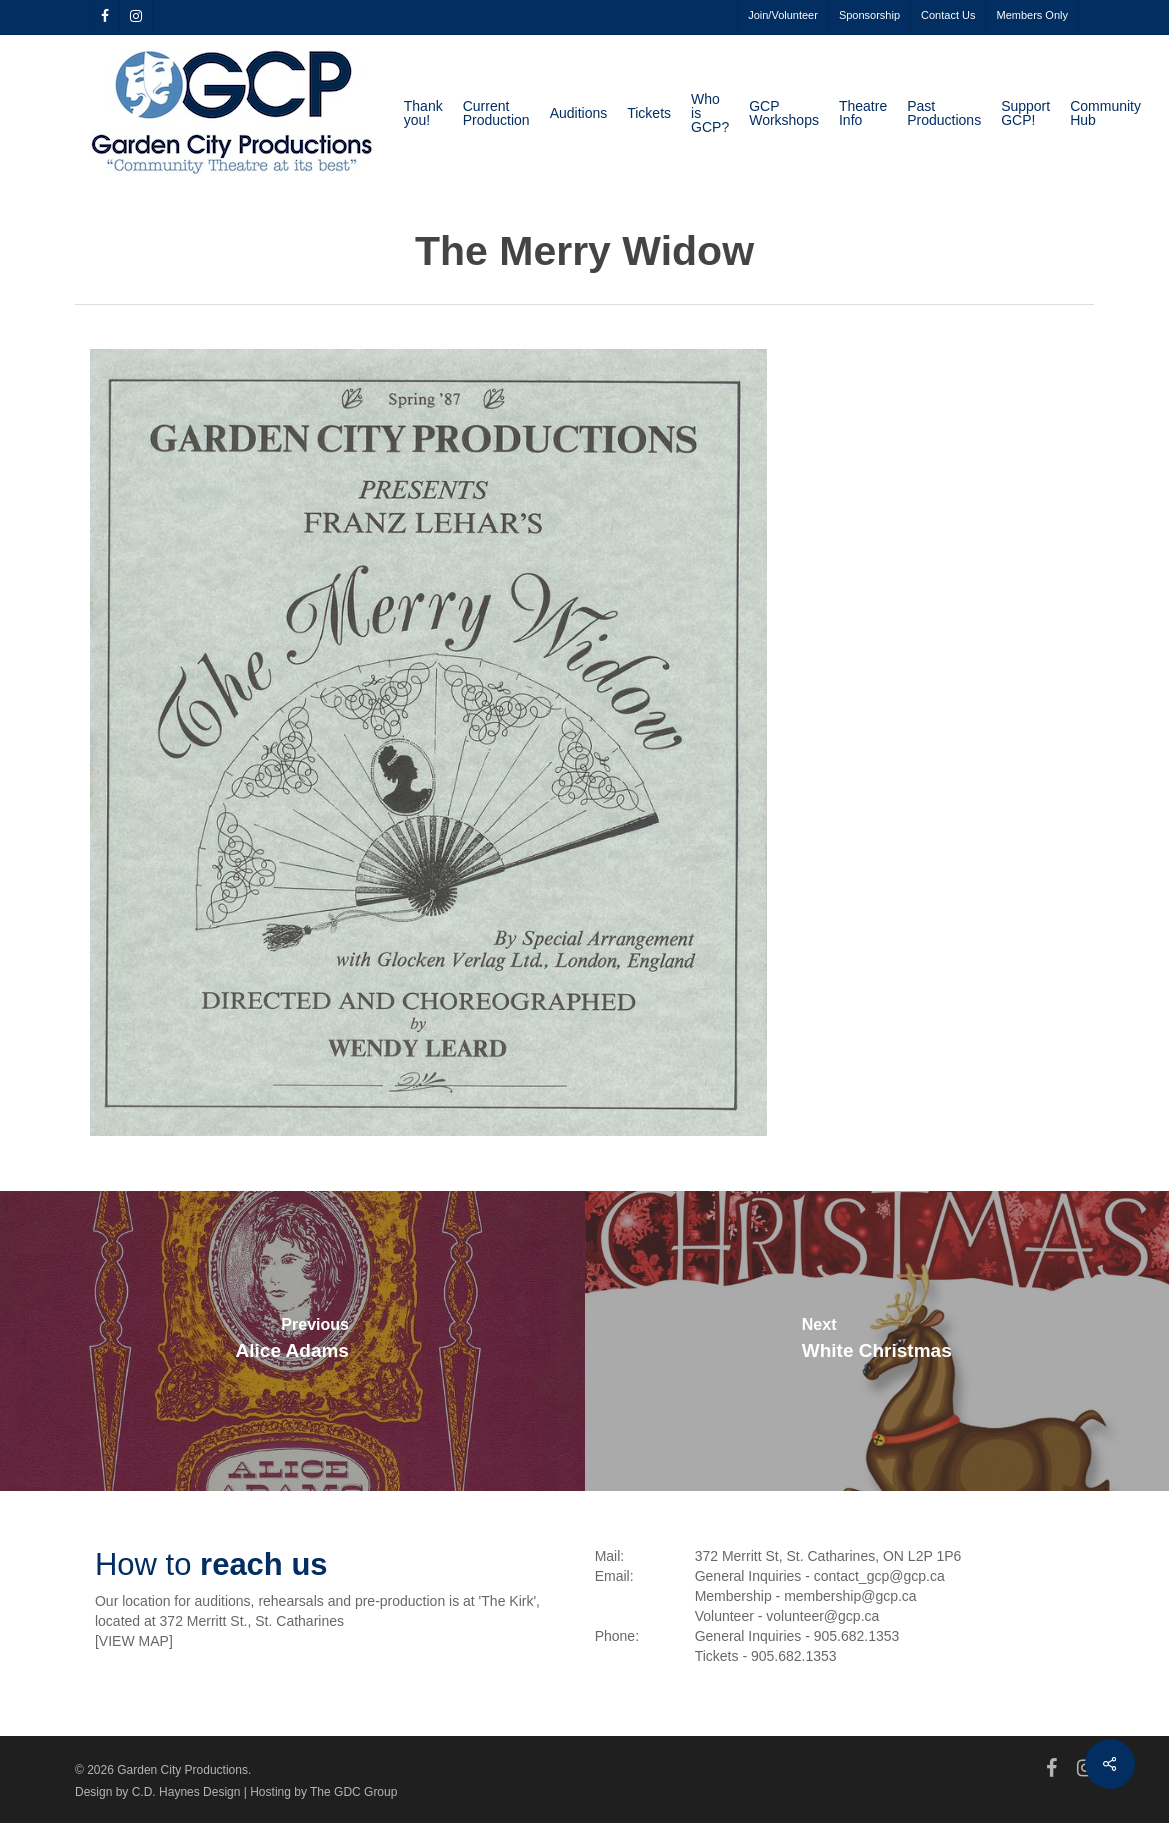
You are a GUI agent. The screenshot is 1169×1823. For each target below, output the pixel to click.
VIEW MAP (134, 1641)
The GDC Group (353, 1792)
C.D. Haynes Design (186, 1792)
